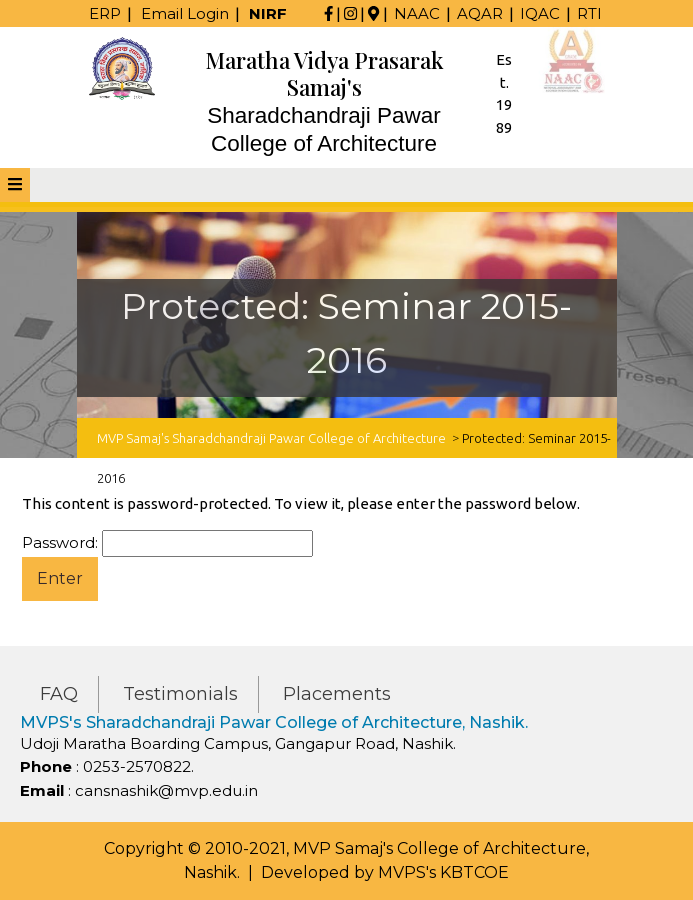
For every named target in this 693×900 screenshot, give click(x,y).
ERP (105, 13)
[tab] (15, 185)
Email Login (185, 13)
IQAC (540, 13)
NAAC (417, 13)
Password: (167, 543)
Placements (337, 694)
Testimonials (180, 694)
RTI (589, 13)
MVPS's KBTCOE (443, 872)
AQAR (480, 13)
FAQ (59, 694)
